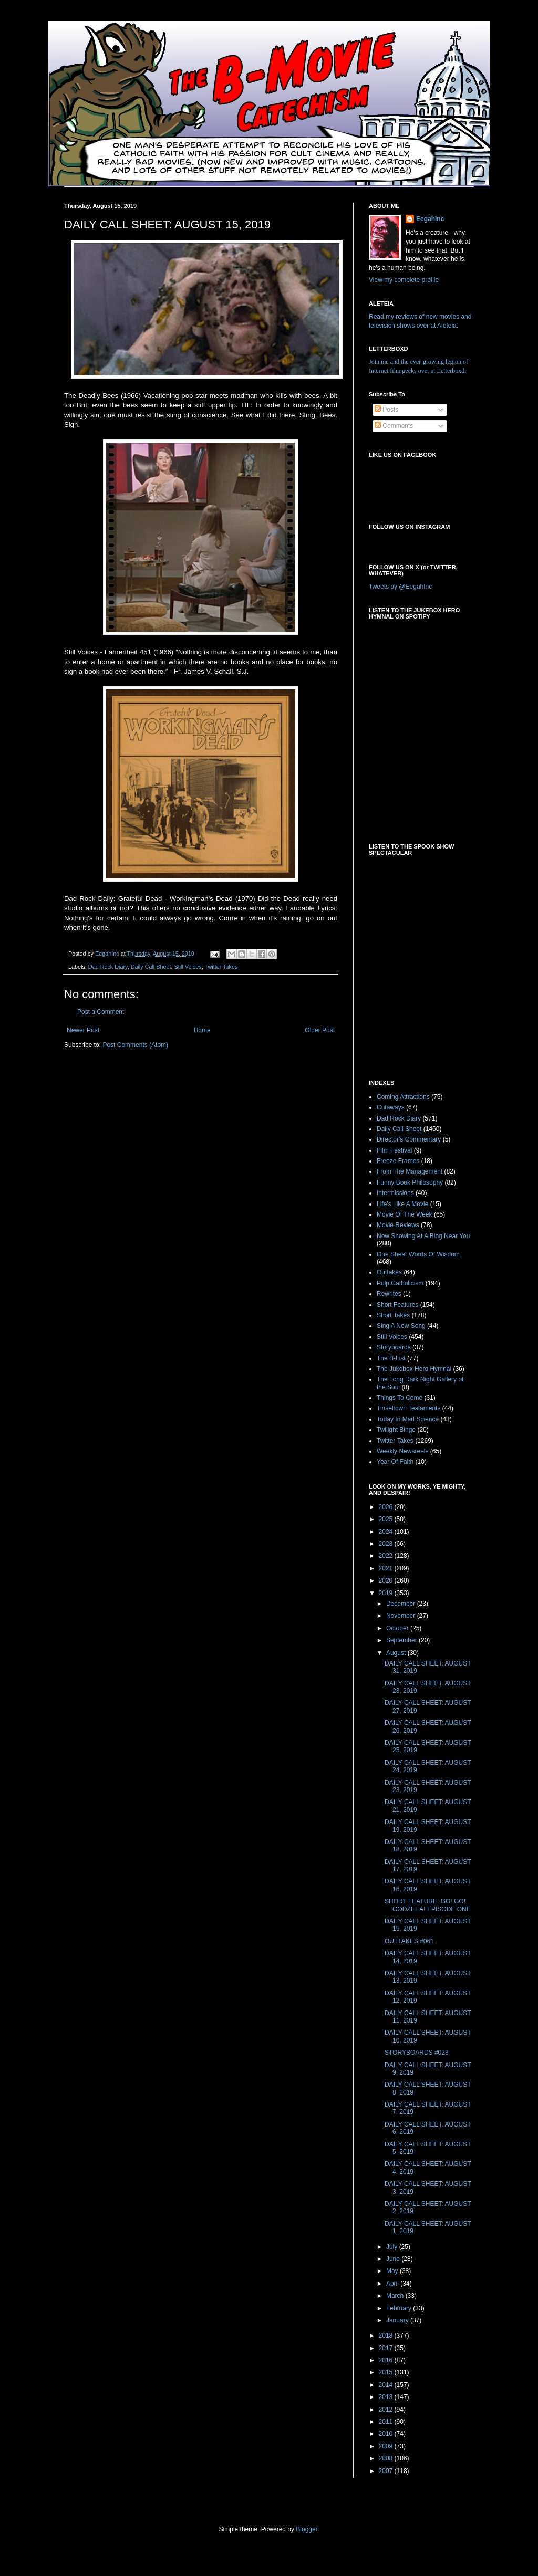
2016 (387, 2360)
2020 (387, 1580)
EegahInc (430, 219)
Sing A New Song (401, 1325)
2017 (387, 2348)
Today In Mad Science (408, 1419)
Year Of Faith (395, 1461)
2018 (387, 2335)
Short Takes (393, 1315)
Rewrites (389, 1293)
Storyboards (394, 1347)
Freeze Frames (398, 1161)
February (399, 2308)
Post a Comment (100, 1011)
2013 (387, 2397)
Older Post (320, 1030)
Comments (394, 426)
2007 (387, 2471)
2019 (387, 1593)
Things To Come (399, 1397)
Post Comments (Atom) (135, 1045)
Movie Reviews (398, 1225)
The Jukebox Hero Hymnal (414, 1369)
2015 (387, 2372)
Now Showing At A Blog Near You (423, 1236)
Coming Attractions (403, 1097)
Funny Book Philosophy (410, 1182)
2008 (387, 2458)
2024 (387, 1531)
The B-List (391, 1358)
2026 (387, 1507)
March (396, 2295)
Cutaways (391, 1107)
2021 (387, 1568)
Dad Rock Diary (108, 967)
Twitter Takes (220, 967)
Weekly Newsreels (402, 1451)
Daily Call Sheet (151, 967)
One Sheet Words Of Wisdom (418, 1254)
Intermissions (395, 1193)
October (398, 1628)
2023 (387, 1543)
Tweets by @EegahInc (400, 586)
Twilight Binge (396, 1429)
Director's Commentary (409, 1139)
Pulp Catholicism (400, 1283)
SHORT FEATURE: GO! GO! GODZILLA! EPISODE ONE (428, 1905)
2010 (387, 2433)
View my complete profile (404, 280)
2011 (387, 2421)
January (398, 2320)
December (401, 1603)
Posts (386, 409)
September (402, 1640)
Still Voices (187, 967)
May (393, 2271)
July (392, 2246)
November (401, 1615)
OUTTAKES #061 (409, 1941)
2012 (387, 2409)
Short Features (397, 1304)
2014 (387, 2385)
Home (202, 1030)
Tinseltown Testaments (408, 1408)
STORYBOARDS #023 (417, 2052)
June (393, 2259)
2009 (387, 2446)
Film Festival (394, 1150)
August (397, 1653)
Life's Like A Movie (402, 1204)
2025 (387, 1519)
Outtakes (389, 1272)
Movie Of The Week (404, 1214)
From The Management (409, 1171)
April (393, 2283)
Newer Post (83, 1030)
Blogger (306, 2529)
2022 (387, 1555)
